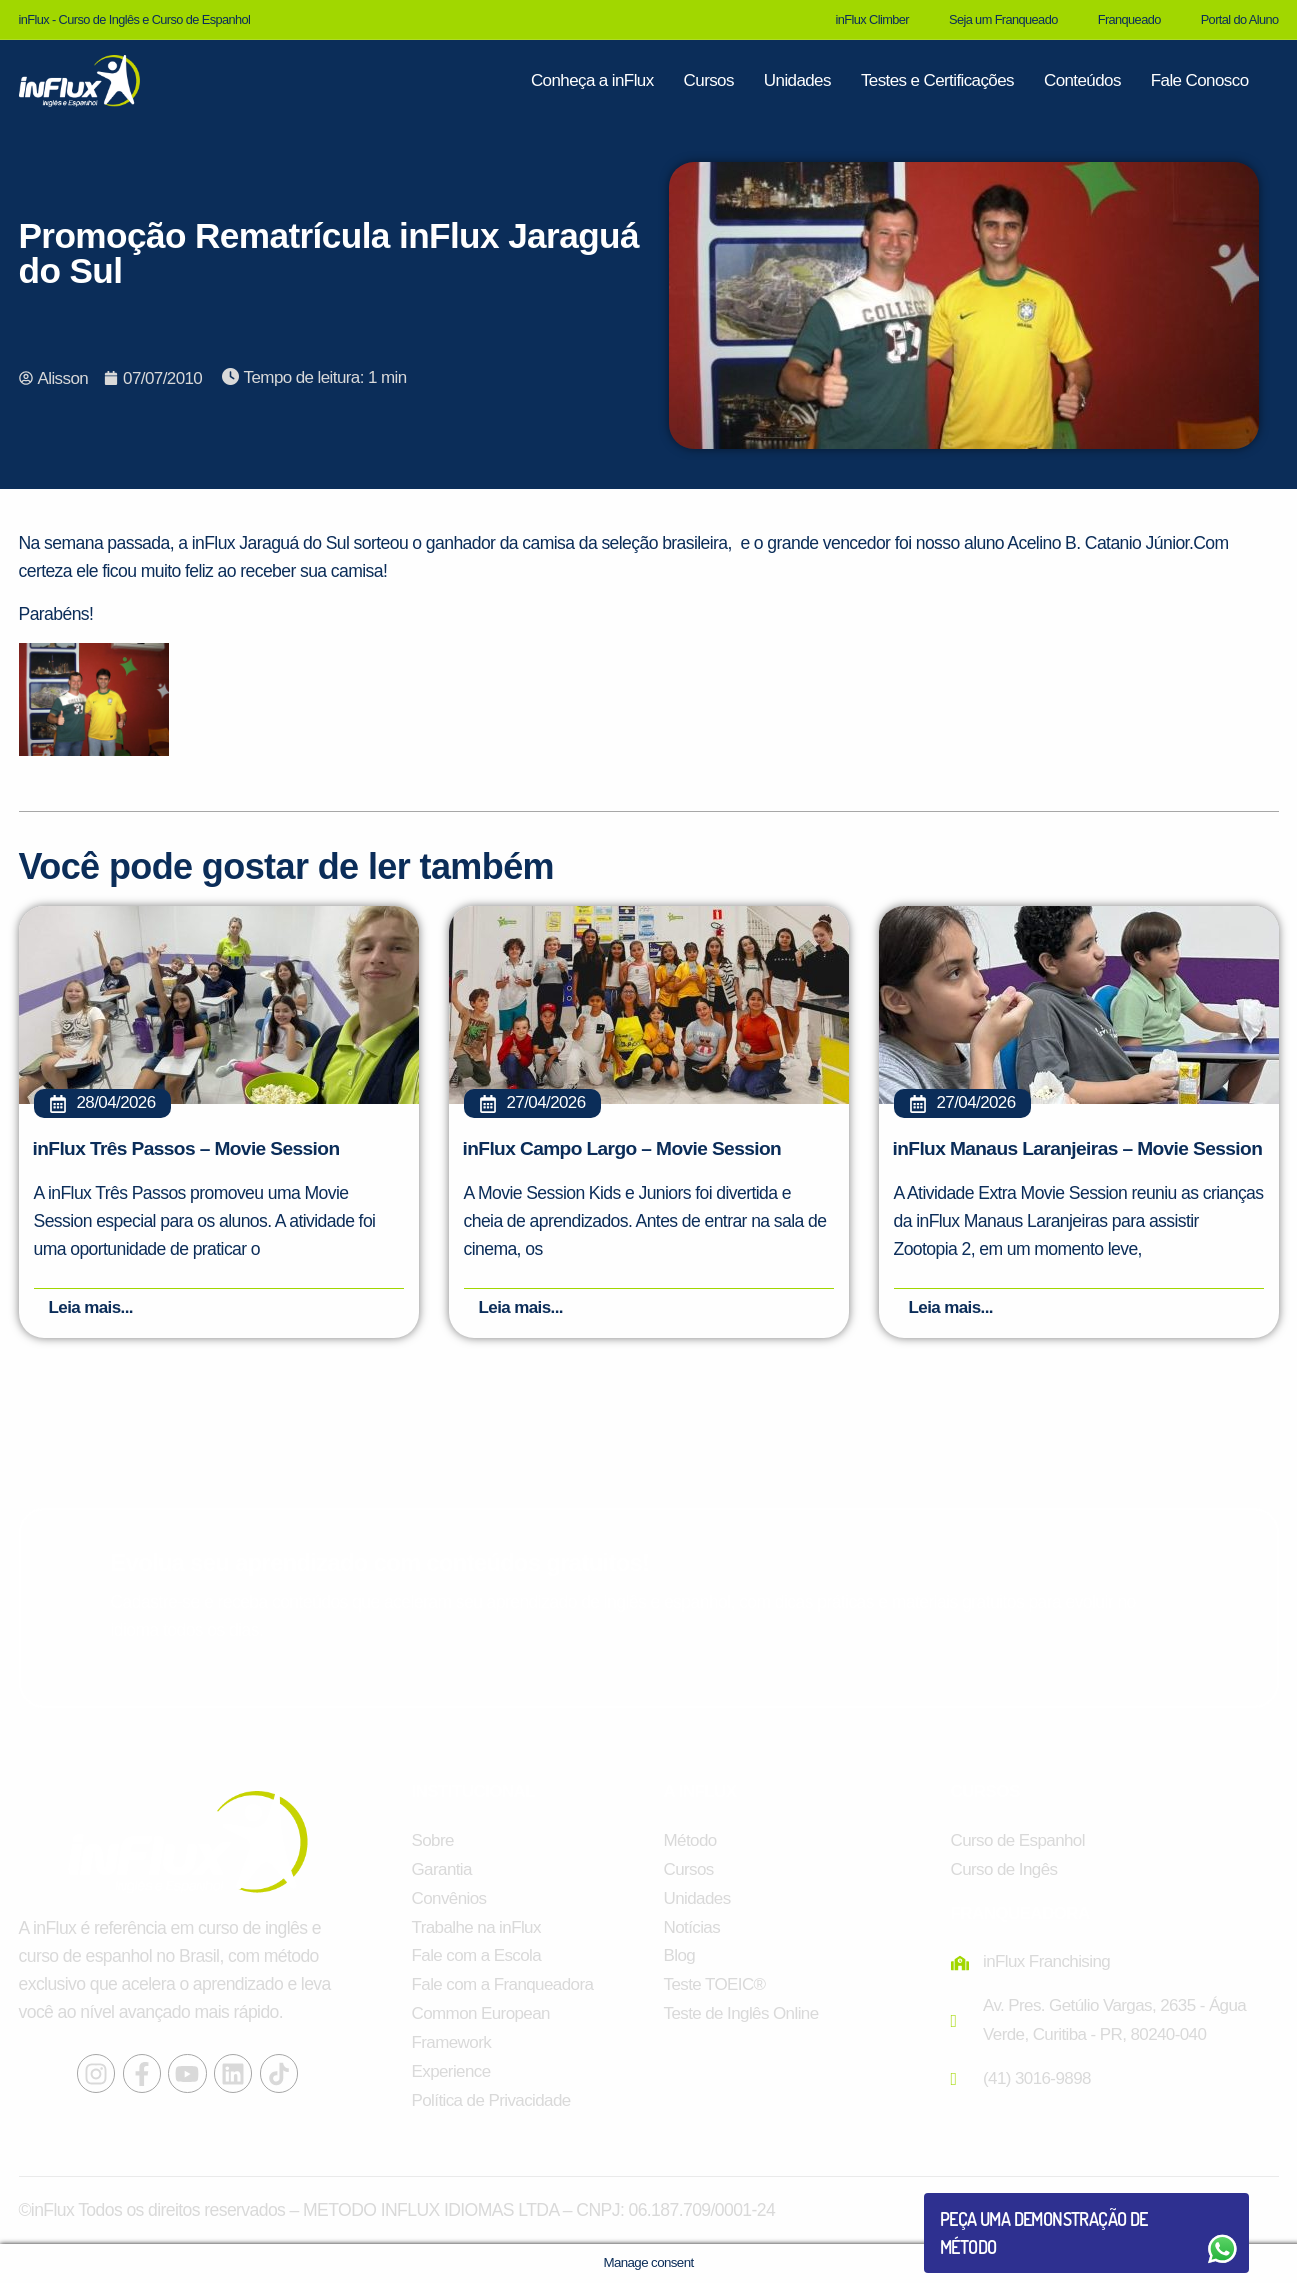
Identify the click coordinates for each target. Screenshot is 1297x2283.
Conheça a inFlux (592, 80)
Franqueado (1129, 19)
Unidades (797, 80)
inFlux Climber (872, 19)
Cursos (709, 80)
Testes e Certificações (937, 80)
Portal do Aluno (1240, 19)
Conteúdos (1082, 80)
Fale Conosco (1200, 80)
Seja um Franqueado (1003, 19)
